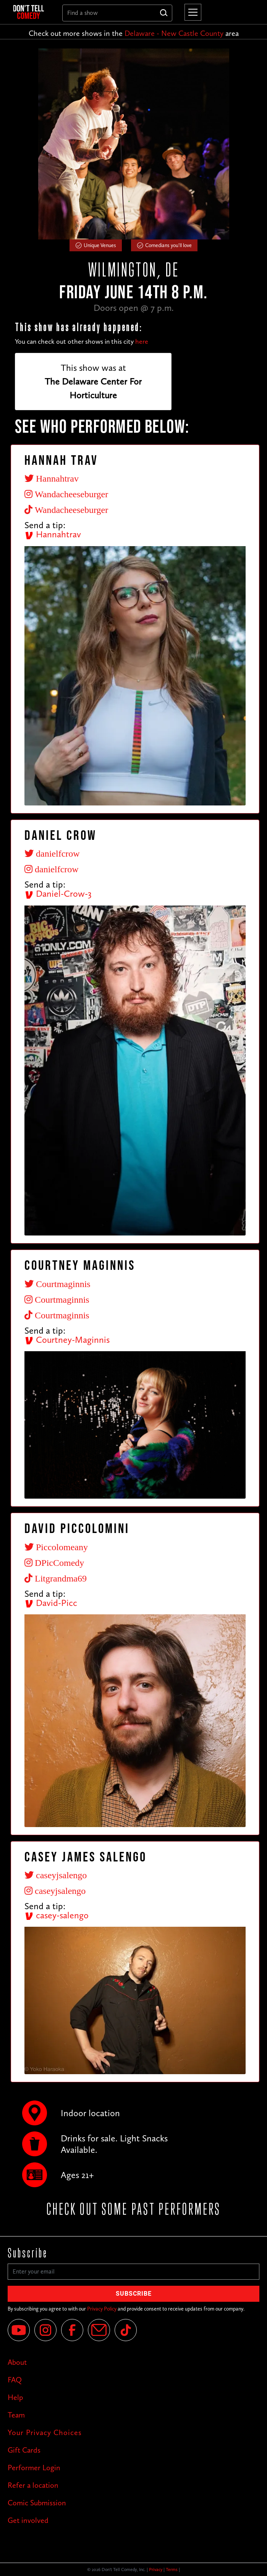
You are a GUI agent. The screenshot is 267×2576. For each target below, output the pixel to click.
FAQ (15, 2379)
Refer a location (33, 2485)
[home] (31, 12)
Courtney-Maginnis (67, 1339)
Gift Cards (24, 2450)
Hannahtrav (52, 534)
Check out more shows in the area (134, 33)
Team (16, 2414)
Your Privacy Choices (45, 2432)
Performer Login (34, 2467)
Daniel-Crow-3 (58, 893)
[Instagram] (45, 2330)
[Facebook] (72, 2330)
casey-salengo (56, 1915)
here (141, 341)
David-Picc (50, 1602)
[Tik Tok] (126, 2330)
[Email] (99, 2330)
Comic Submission (37, 2502)
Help (15, 2397)
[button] (191, 12)
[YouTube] (19, 2330)
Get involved (28, 2520)
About (17, 2362)
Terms (172, 2569)
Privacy (155, 2569)
